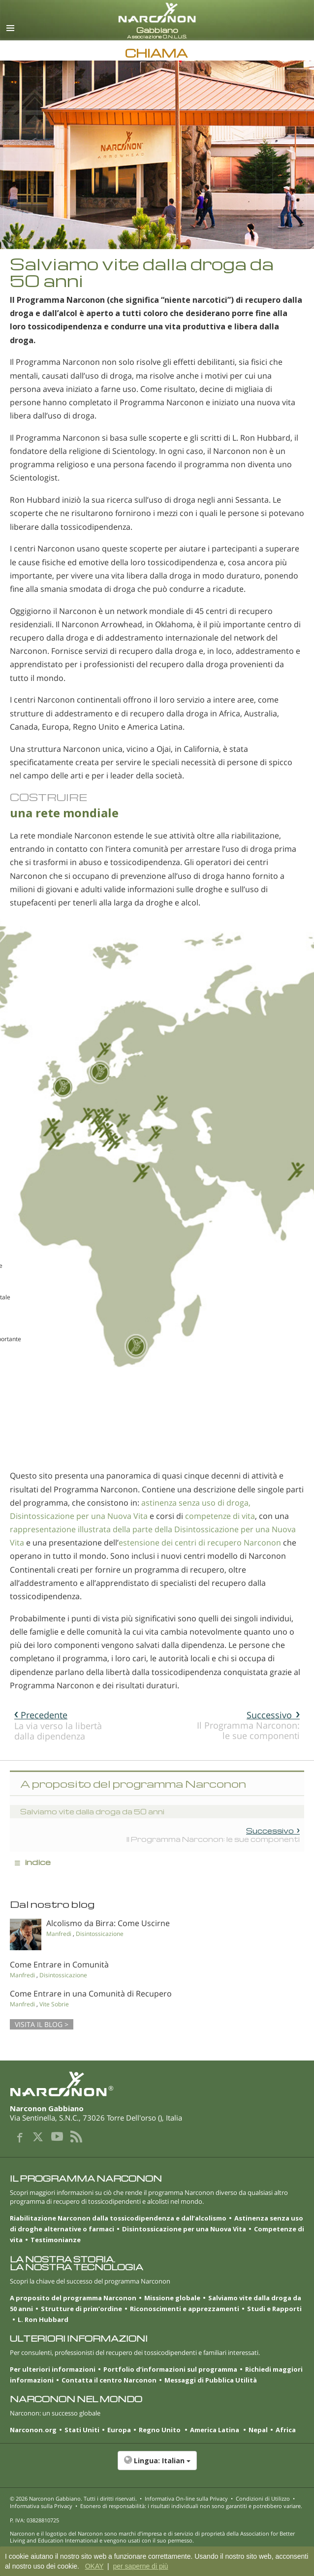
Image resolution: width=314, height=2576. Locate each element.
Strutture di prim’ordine (81, 2308)
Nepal (258, 2429)
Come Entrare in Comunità (59, 1964)
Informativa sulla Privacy (41, 2506)
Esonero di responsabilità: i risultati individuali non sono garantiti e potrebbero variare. (191, 2506)
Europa (119, 2429)
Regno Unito (160, 2429)
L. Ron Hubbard (43, 2319)
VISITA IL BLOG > (41, 2024)
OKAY (94, 2566)
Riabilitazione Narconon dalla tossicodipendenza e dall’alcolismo (118, 2218)
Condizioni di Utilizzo (263, 2498)
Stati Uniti (81, 2429)
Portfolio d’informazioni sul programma (170, 2369)
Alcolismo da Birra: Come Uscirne (108, 1923)
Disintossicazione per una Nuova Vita (79, 1516)
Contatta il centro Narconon (109, 2380)
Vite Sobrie (54, 2004)
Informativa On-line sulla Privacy (186, 2498)
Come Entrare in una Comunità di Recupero (91, 1993)
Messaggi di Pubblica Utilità (210, 2380)
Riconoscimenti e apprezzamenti (184, 2308)
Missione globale (172, 2297)
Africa (286, 2429)
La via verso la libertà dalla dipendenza (58, 1725)
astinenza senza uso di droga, (196, 1502)
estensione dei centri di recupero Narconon (200, 1542)
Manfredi (58, 1934)
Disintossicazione (100, 1934)
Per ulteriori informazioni (52, 2369)
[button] (157, 2465)
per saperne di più (140, 2566)
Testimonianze (56, 2239)
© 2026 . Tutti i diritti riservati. (73, 2498)
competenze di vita (220, 1516)
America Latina (215, 2429)
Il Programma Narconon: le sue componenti (248, 1725)
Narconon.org (33, 2429)
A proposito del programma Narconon (73, 2297)
